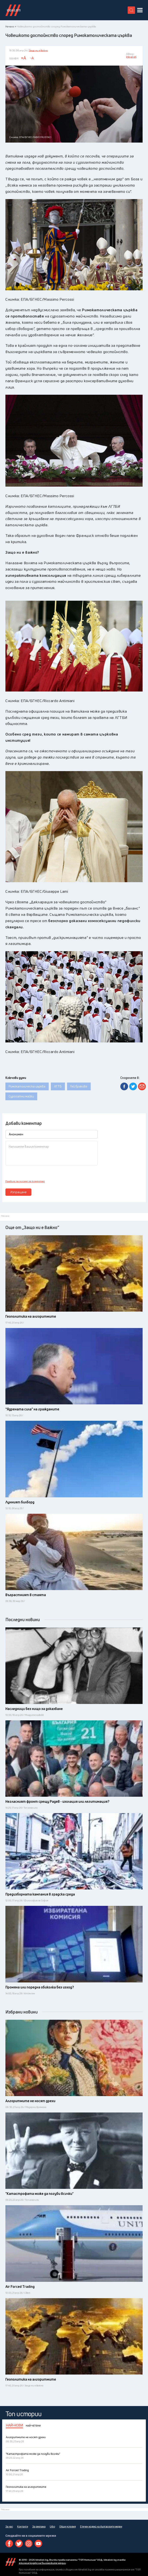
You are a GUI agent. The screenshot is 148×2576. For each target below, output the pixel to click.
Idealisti (10, 2562)
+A (23, 58)
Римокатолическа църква (27, 1086)
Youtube (38, 2543)
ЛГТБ (58, 1086)
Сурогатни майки (21, 1096)
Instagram (28, 2543)
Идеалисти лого (13, 10)
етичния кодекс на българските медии (42, 2563)
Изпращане (18, 1192)
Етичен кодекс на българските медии (101, 2526)
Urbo (52, 2526)
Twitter (19, 2543)
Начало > (10, 26)
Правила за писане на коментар (25, 1181)
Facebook (9, 2543)
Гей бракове (78, 1086)
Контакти (22, 2526)
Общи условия (67, 2526)
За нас (9, 2526)
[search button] (131, 10)
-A (32, 58)
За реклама (38, 2526)
